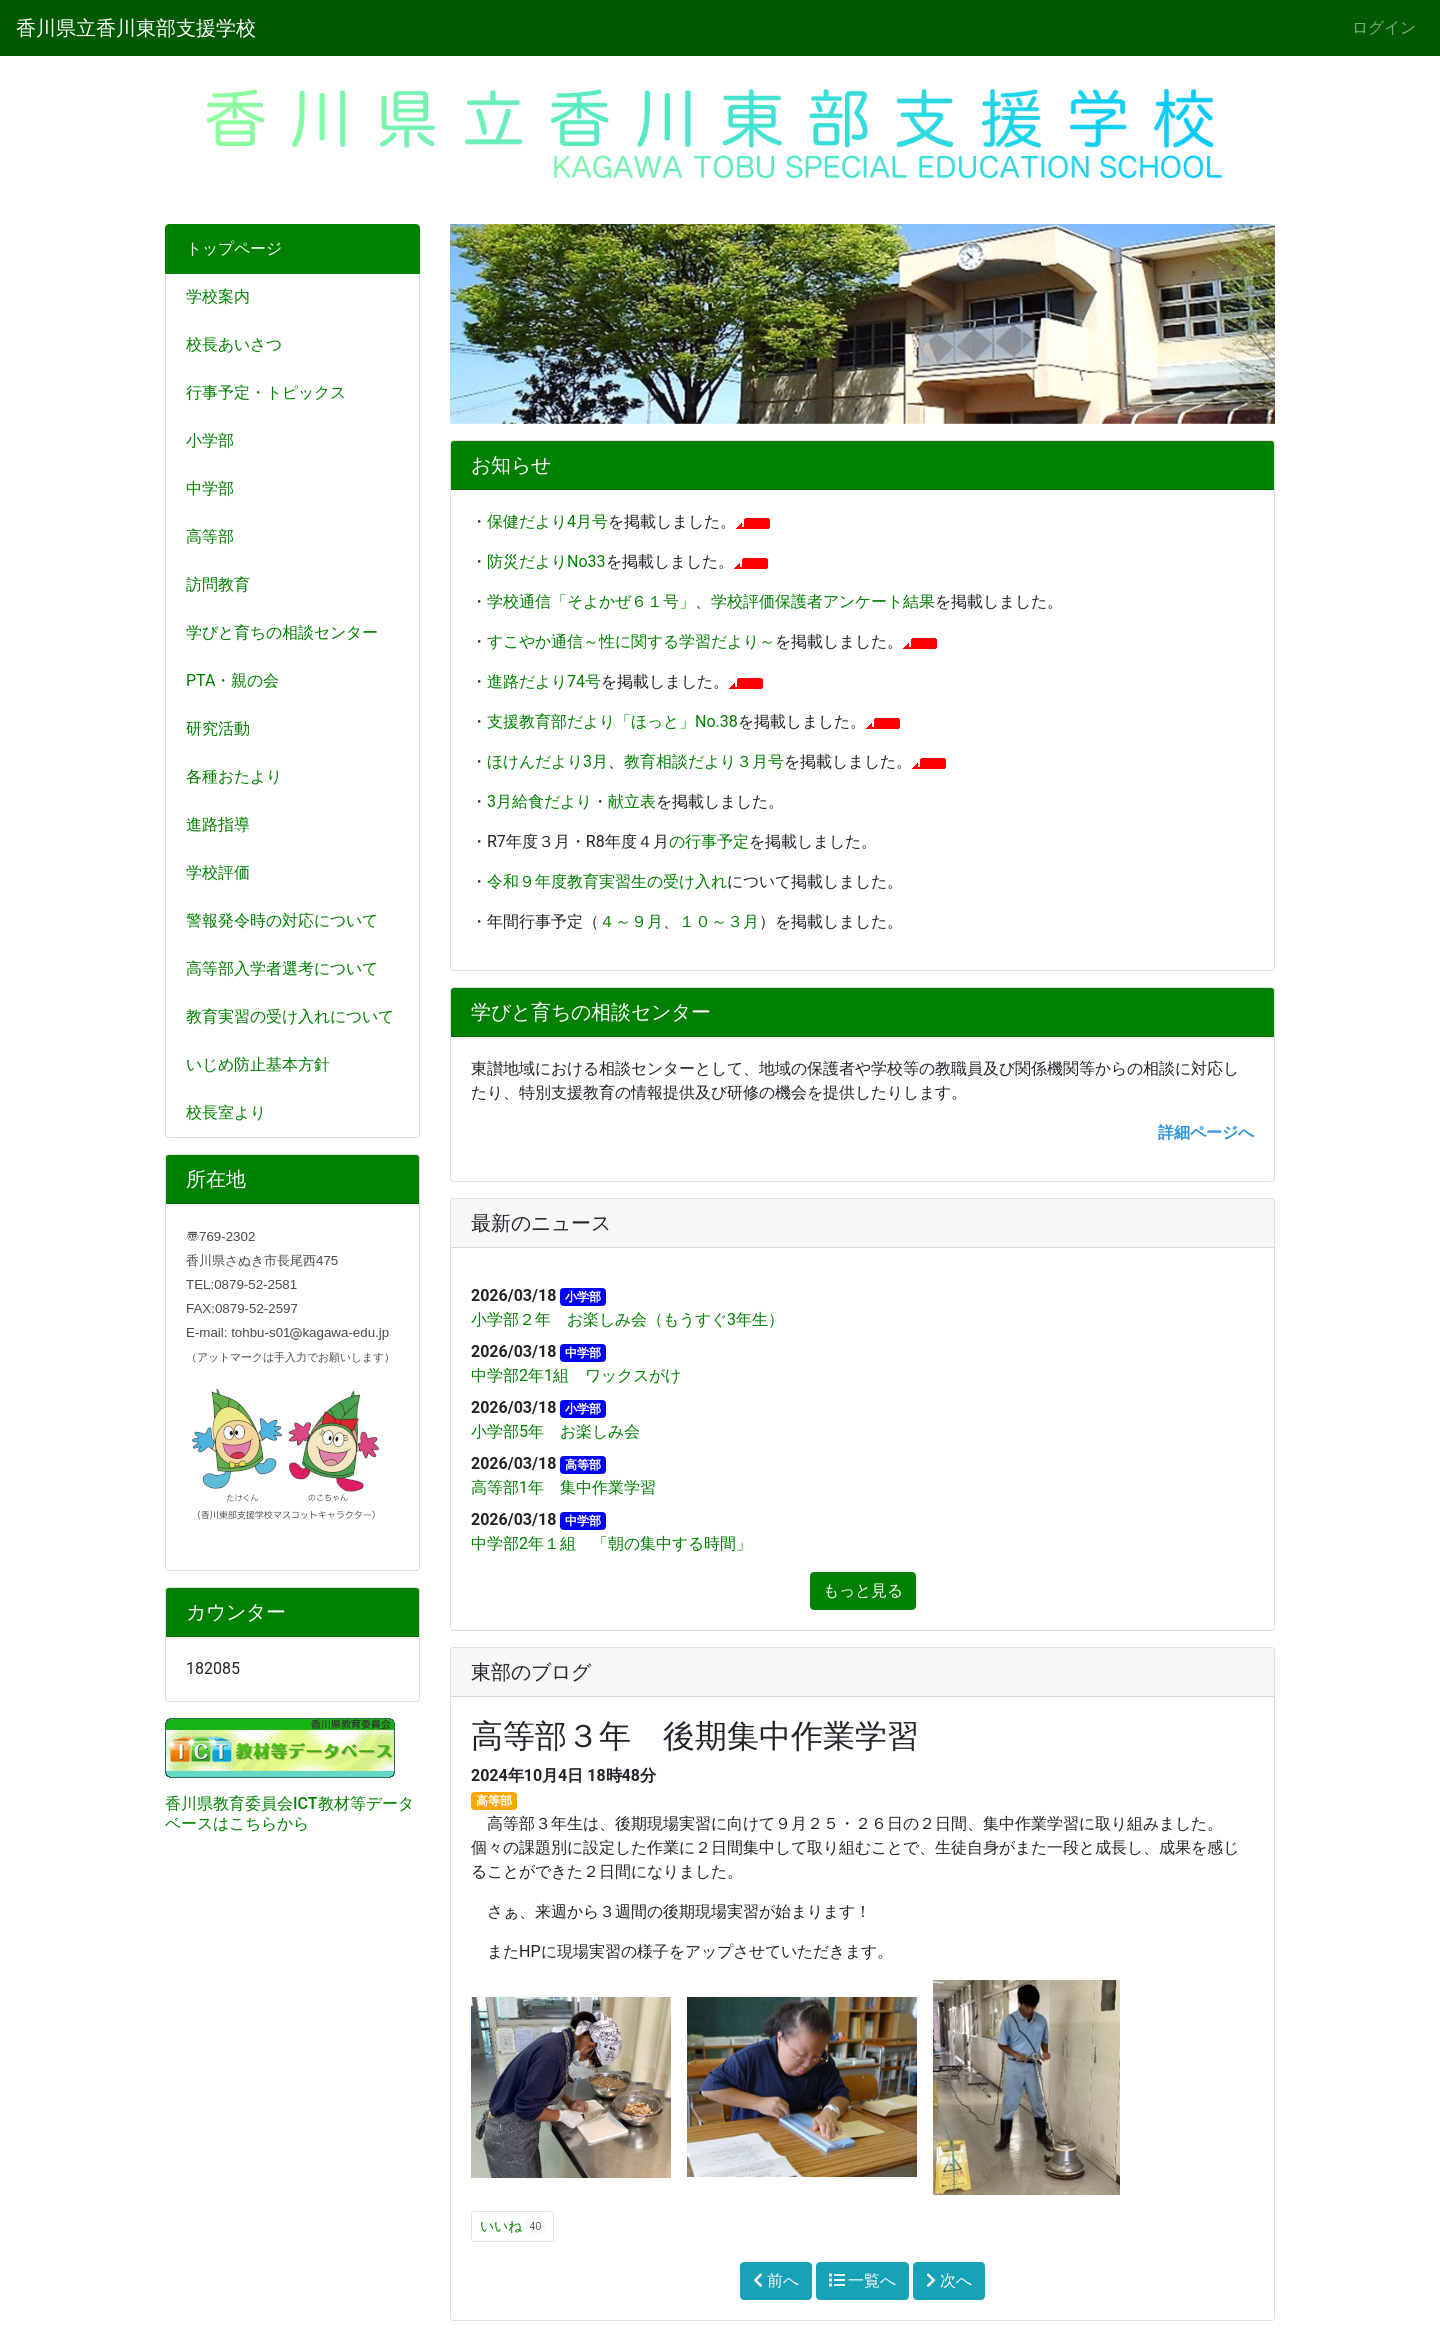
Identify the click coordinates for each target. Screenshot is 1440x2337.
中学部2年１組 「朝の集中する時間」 (611, 1543)
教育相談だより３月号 (704, 761)
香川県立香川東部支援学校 (136, 28)
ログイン (1384, 27)
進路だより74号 (544, 681)
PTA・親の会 (232, 680)
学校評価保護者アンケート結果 (823, 601)
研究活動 (218, 728)
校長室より (226, 1112)
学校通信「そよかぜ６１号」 (591, 601)
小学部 (210, 440)
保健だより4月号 (547, 521)
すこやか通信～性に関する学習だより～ (631, 641)
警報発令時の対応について (282, 920)
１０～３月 (719, 921)
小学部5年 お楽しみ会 (555, 1431)
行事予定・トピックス (266, 392)
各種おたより (234, 776)
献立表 (632, 801)
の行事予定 (709, 841)
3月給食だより (539, 801)
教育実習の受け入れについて (290, 1016)
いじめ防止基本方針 (258, 1064)
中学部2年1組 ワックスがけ (576, 1375)
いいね (512, 2226)
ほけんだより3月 (547, 761)
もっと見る (863, 1590)
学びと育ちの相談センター (282, 632)
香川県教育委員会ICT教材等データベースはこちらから (289, 1813)
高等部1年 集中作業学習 (563, 1487)
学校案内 (218, 296)
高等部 (210, 536)
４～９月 (631, 921)
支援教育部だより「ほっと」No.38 (612, 721)
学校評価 (218, 872)
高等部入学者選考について (282, 968)
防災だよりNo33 (546, 561)
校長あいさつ (234, 344)
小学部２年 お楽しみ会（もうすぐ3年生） (627, 1319)
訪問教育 (218, 584)
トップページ (234, 248)
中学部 (210, 488)
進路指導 (218, 824)
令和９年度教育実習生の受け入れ (607, 881)
